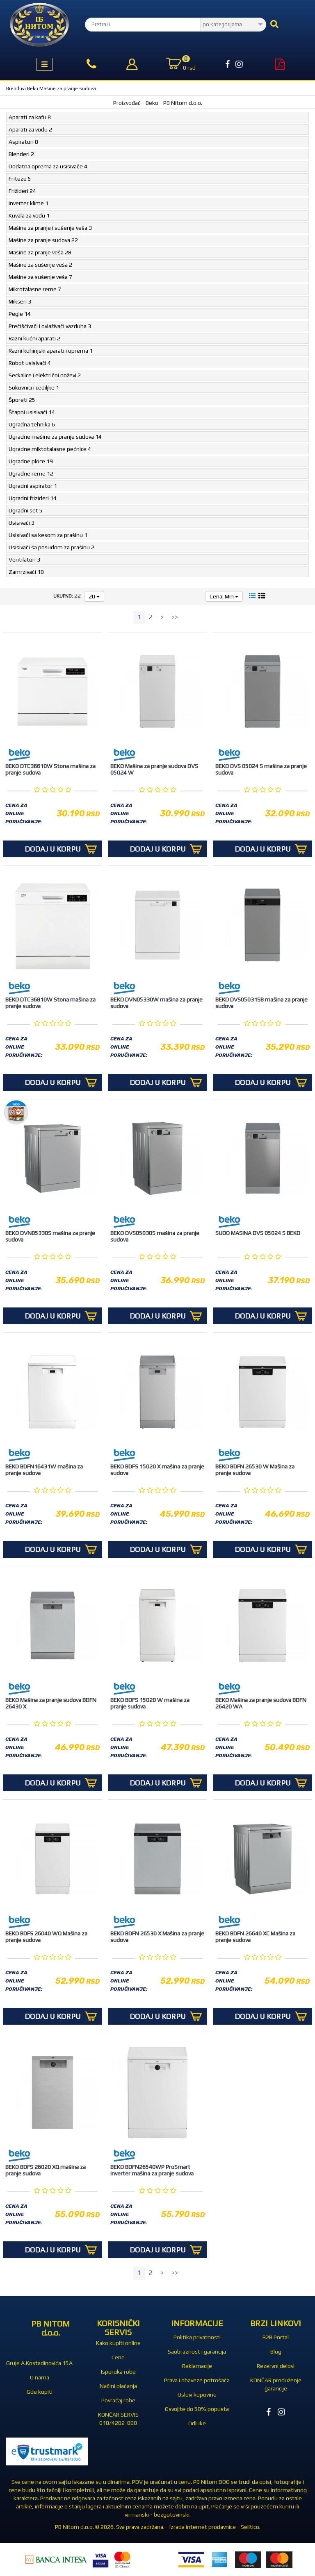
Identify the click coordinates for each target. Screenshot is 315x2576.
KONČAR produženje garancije (275, 2384)
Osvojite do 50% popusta (197, 2409)
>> (174, 617)
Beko (32, 88)
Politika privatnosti (197, 2337)
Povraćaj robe (118, 2400)
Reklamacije (197, 2366)
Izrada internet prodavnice (202, 2527)
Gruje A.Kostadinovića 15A (39, 2363)
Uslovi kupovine (197, 2394)
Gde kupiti (39, 2391)
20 (94, 596)
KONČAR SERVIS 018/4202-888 (118, 2418)
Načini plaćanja (118, 2386)
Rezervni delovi (275, 2366)
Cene (118, 2357)
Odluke (197, 2423)
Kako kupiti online (118, 2343)
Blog (275, 2351)
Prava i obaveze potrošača (197, 2380)
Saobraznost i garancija (197, 2351)
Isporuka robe (118, 2371)
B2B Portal (275, 2337)
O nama (39, 2377)
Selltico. (250, 2527)
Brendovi (16, 88)
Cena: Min (224, 596)
